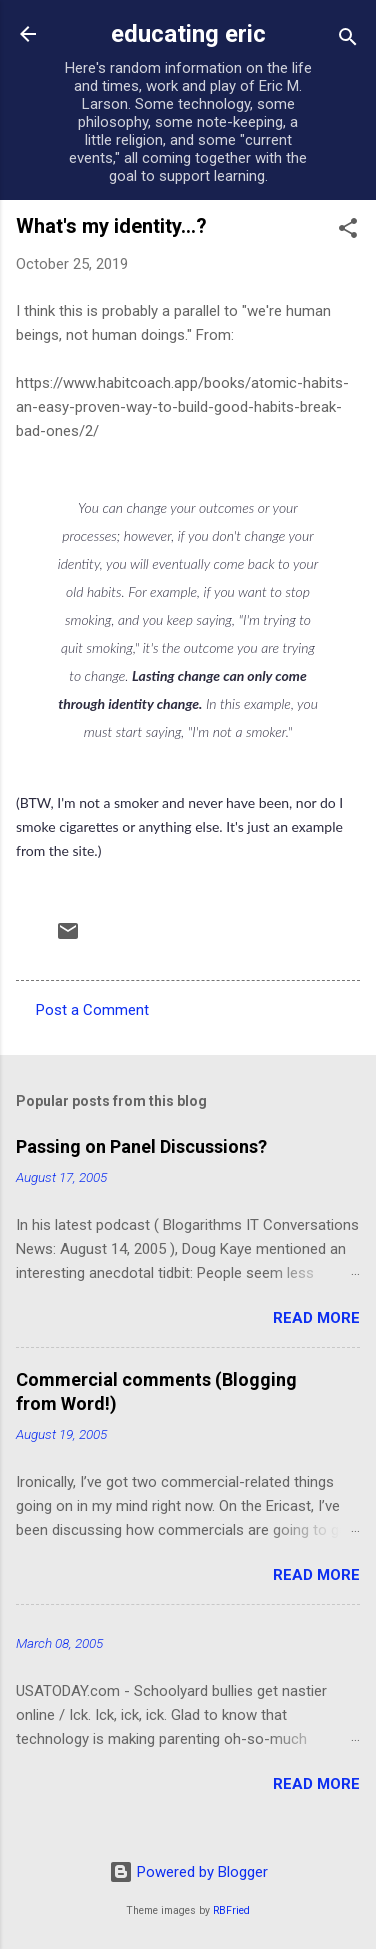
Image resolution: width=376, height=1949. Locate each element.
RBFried (231, 1910)
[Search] (348, 40)
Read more (316, 1318)
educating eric (188, 34)
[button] (348, 231)
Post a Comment (92, 1010)
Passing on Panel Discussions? (141, 1146)
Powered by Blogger (188, 1872)
